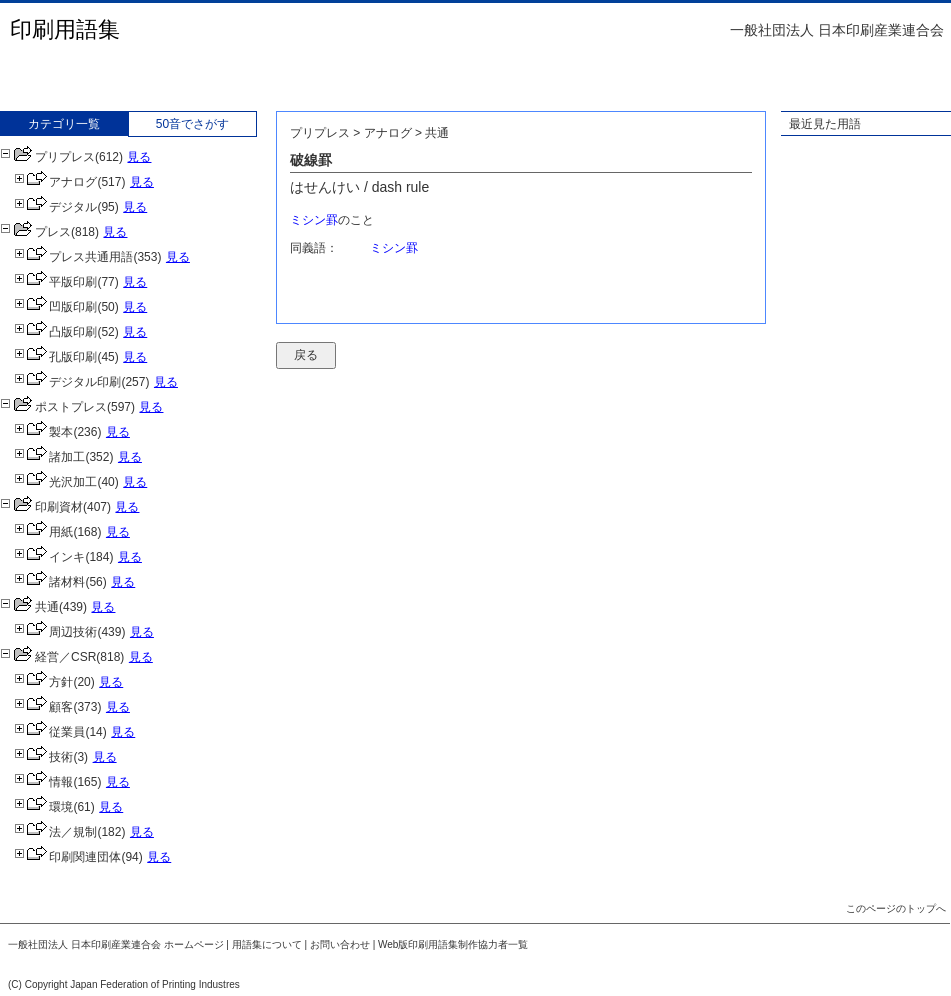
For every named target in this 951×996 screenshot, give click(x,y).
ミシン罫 (314, 220)
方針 (43, 682)
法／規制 (55, 832)
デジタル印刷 (67, 382)
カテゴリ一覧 (64, 124)
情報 (43, 782)
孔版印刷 (55, 357)
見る (139, 157)
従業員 (49, 732)
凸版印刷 (55, 332)
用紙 (43, 532)
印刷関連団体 (67, 857)
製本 (43, 432)
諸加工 (49, 457)
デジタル (55, 207)
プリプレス (47, 157)
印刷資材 (41, 507)
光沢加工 (55, 482)
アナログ (55, 182)
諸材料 (49, 582)
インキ (49, 557)
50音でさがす (192, 124)
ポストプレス (53, 407)
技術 (43, 757)
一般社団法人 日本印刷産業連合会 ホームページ (116, 944)
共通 (29, 607)
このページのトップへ (896, 908)
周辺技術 (55, 632)
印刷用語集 (65, 29)
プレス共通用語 (73, 257)
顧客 (43, 707)
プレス (35, 232)
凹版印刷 (55, 307)
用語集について (267, 944)
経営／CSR (48, 657)
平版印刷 (55, 282)
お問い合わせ (340, 944)
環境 (43, 807)
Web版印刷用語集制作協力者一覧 (453, 944)
